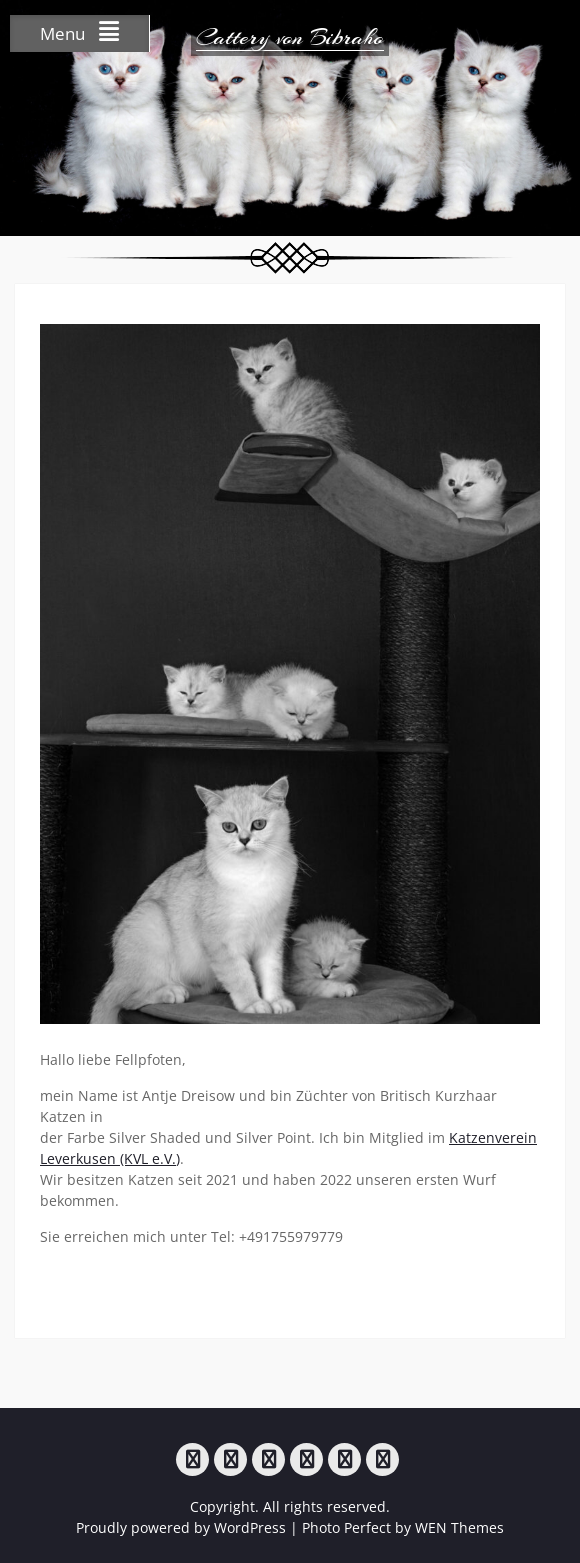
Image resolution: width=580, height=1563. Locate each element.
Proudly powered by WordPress (181, 1527)
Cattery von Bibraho (290, 37)
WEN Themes (459, 1527)
